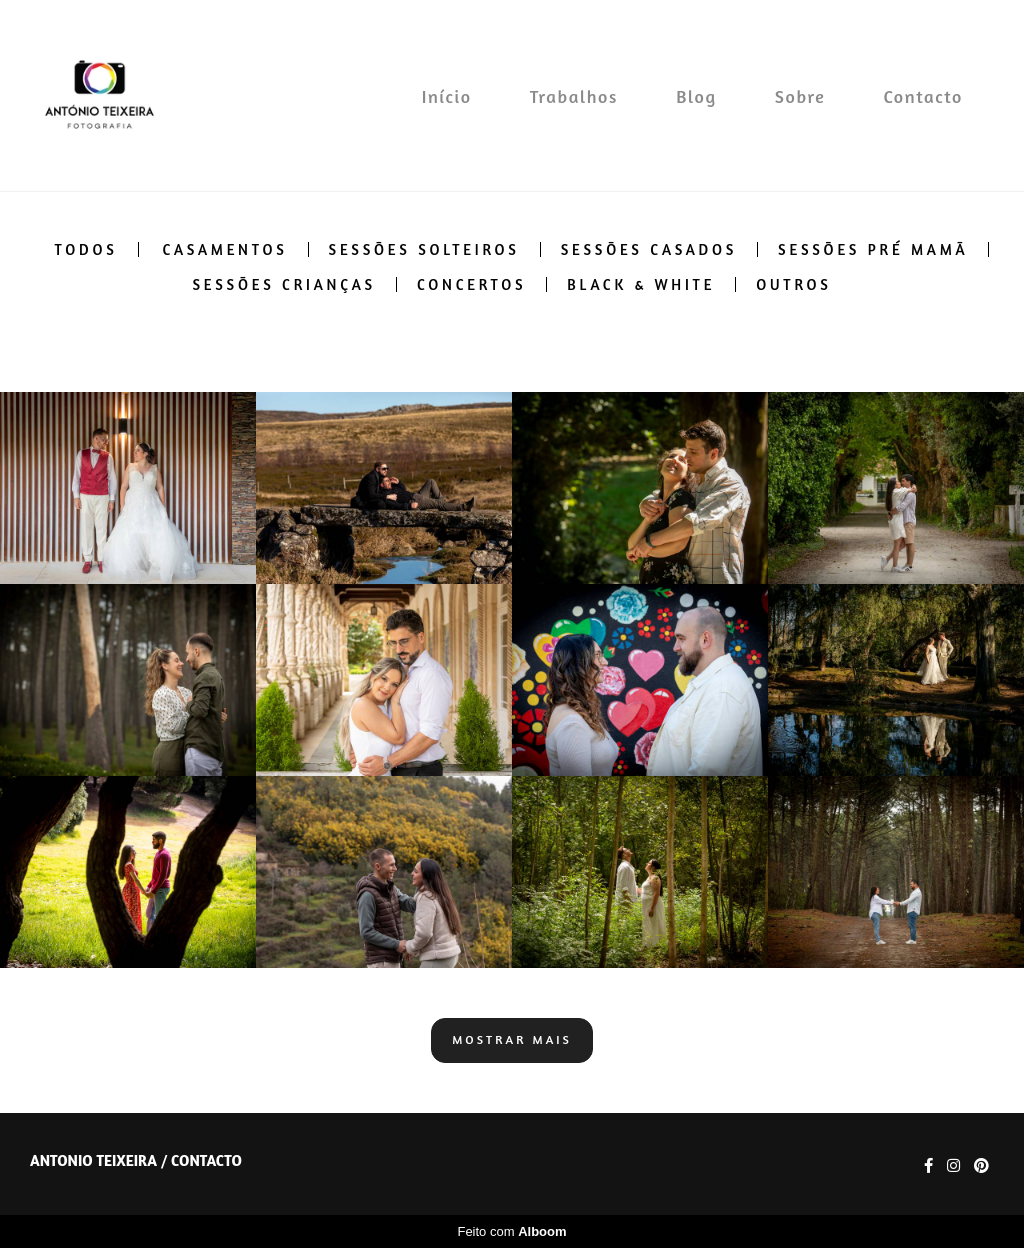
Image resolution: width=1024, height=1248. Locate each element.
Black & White (641, 284)
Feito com (511, 1231)
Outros (793, 284)
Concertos (471, 284)
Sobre (800, 96)
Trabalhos (574, 96)
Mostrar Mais (512, 1039)
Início (447, 96)
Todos (86, 249)
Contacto (923, 96)
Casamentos (224, 249)
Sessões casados (649, 249)
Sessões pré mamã (873, 249)
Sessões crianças (283, 284)
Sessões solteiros (424, 249)
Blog (696, 96)
